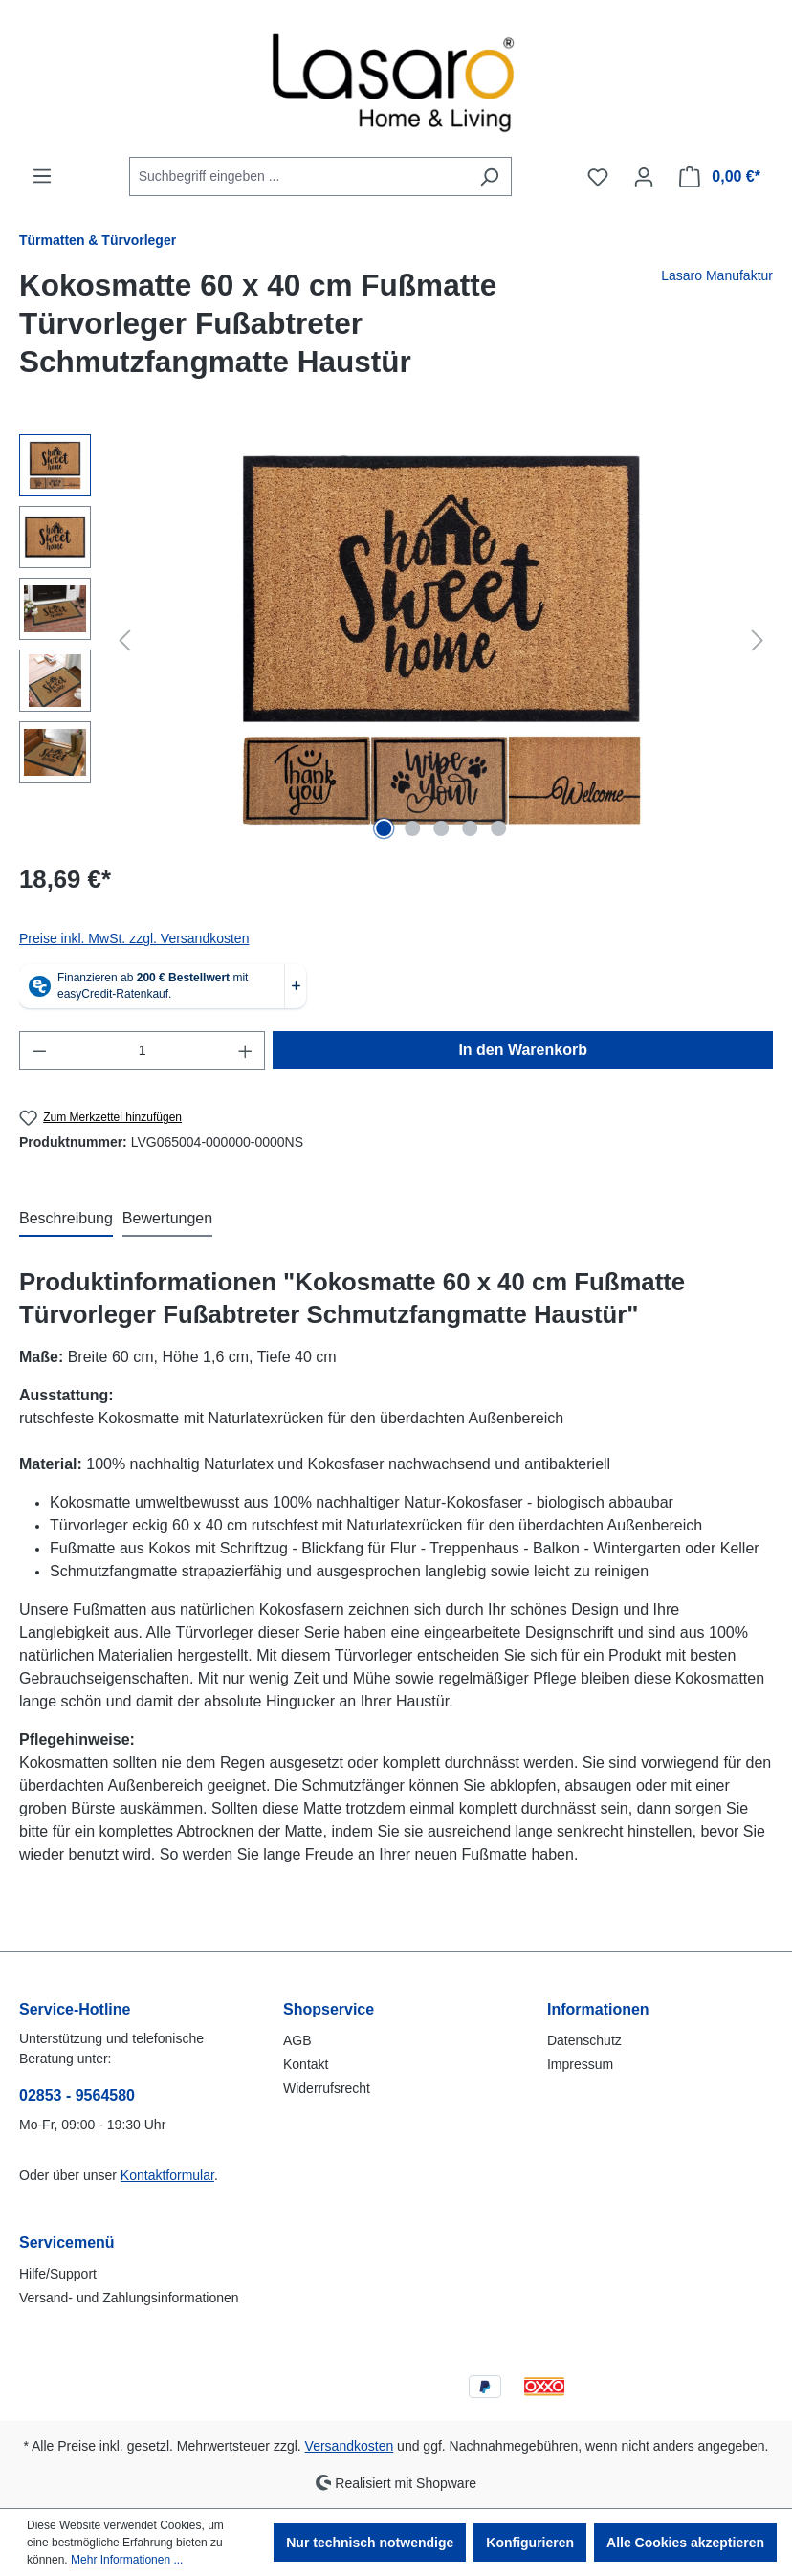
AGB (297, 2040)
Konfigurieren (530, 2542)
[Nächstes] (757, 640)
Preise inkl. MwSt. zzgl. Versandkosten (134, 938)
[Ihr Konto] (644, 177)
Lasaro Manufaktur (717, 275)
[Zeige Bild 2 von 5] (412, 828)
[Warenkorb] (720, 177)
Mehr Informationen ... (127, 2559)
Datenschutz (584, 2040)
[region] (396, 640)
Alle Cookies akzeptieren (685, 2542)
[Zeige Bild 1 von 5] (383, 828)
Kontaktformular (167, 2175)
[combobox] (298, 176)
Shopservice (328, 2009)
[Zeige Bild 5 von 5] (498, 828)
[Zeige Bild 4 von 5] (469, 828)
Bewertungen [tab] (167, 1218)
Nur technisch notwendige (369, 2542)
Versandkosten (349, 2446)
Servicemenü (67, 2243)
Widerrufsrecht (326, 2088)
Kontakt (305, 2064)
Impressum (580, 2064)
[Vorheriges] (124, 640)
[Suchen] (489, 176)
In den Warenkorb (522, 1050)
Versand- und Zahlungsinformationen (129, 2297)
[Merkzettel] (598, 177)
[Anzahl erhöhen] (246, 1050)
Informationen (598, 2009)
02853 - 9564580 (77, 2095)
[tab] (66, 1219)
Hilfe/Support (58, 2273)
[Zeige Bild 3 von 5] (441, 828)
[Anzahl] (142, 1050)
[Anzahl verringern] (39, 1050)
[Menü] (42, 176)
